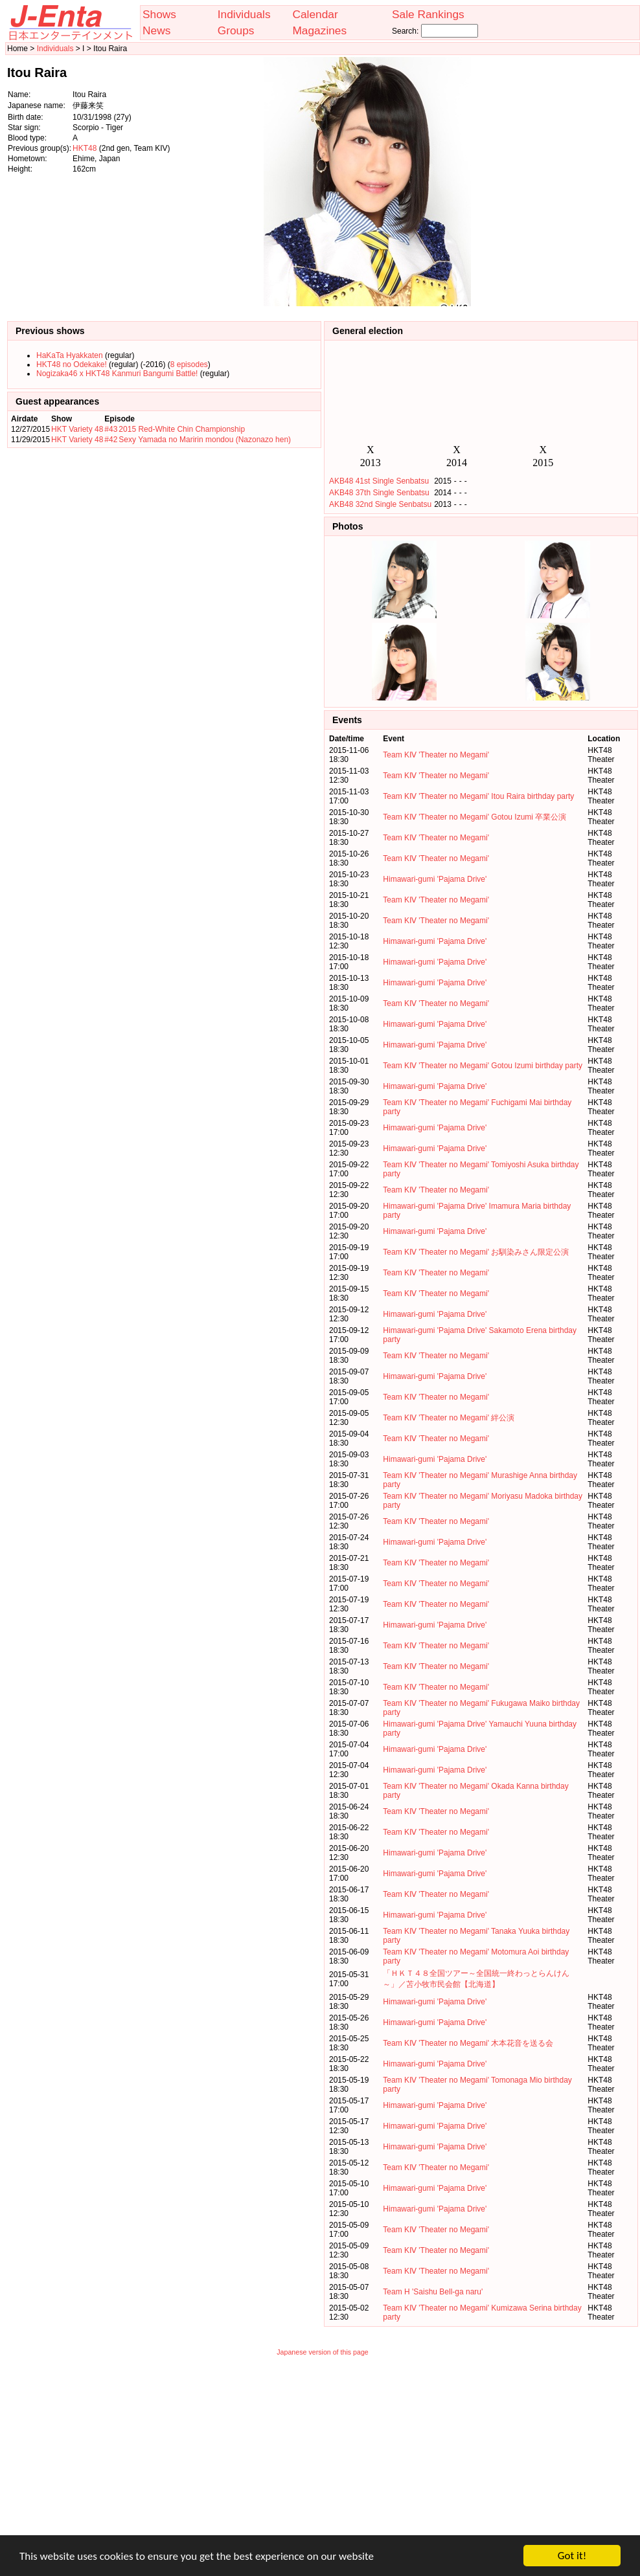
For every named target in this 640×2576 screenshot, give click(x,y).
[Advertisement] (573, 182)
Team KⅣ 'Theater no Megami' (436, 754)
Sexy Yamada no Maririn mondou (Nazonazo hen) (205, 439)
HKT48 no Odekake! (71, 364)
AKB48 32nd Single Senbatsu (380, 504)
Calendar (314, 14)
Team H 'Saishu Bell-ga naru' (433, 2291)
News (156, 30)
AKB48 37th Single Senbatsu (379, 492)
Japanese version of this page (323, 2352)
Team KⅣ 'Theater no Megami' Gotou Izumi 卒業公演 (474, 817)
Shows (159, 14)
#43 (110, 429)
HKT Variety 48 (77, 429)
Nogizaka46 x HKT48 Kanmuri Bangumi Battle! (117, 373)
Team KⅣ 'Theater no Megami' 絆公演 (448, 1417)
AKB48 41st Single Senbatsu (379, 481)
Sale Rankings (428, 14)
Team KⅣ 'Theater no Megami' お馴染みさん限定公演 (476, 1252)
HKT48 (85, 148)
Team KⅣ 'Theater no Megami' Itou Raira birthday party (478, 796)
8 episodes (189, 364)
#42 (110, 439)
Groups (236, 30)
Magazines (319, 30)
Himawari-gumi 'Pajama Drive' (434, 879)
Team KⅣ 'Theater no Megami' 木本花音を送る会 (468, 2043)
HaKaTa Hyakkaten (69, 355)
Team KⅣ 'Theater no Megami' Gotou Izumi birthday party (482, 1065)
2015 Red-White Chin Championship (182, 429)
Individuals (244, 14)
